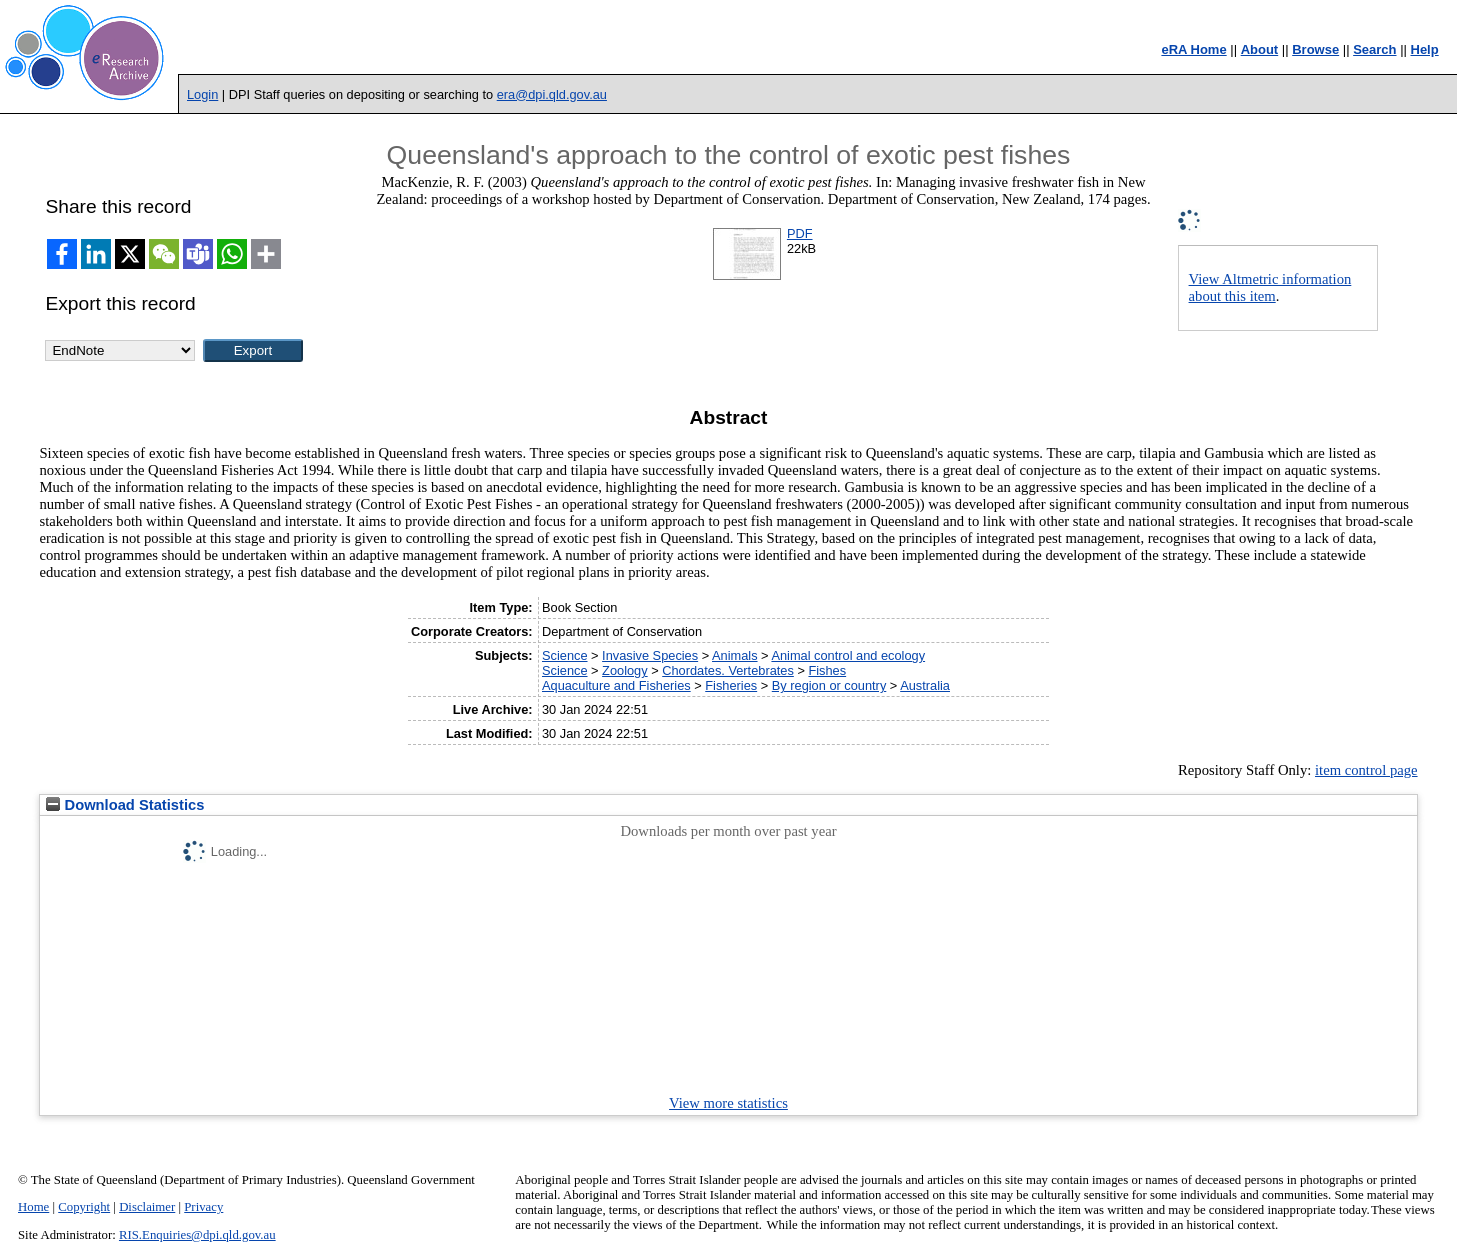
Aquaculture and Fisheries (616, 685)
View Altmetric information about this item (1270, 287)
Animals (735, 655)
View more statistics (728, 1103)
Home (33, 1207)
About (1260, 49)
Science (565, 655)
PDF (800, 233)
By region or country (829, 685)
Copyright (84, 1207)
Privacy (203, 1207)
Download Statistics (125, 805)
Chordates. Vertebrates (728, 670)
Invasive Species (650, 655)
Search (1374, 49)
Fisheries (731, 685)
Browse (1315, 49)
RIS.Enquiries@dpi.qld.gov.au (197, 1235)
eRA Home (1193, 49)
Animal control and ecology (848, 655)
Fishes (827, 670)
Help (1425, 49)
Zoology (625, 670)
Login (202, 94)
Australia (925, 685)
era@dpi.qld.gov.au (552, 94)
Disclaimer (147, 1207)
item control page (1366, 770)
